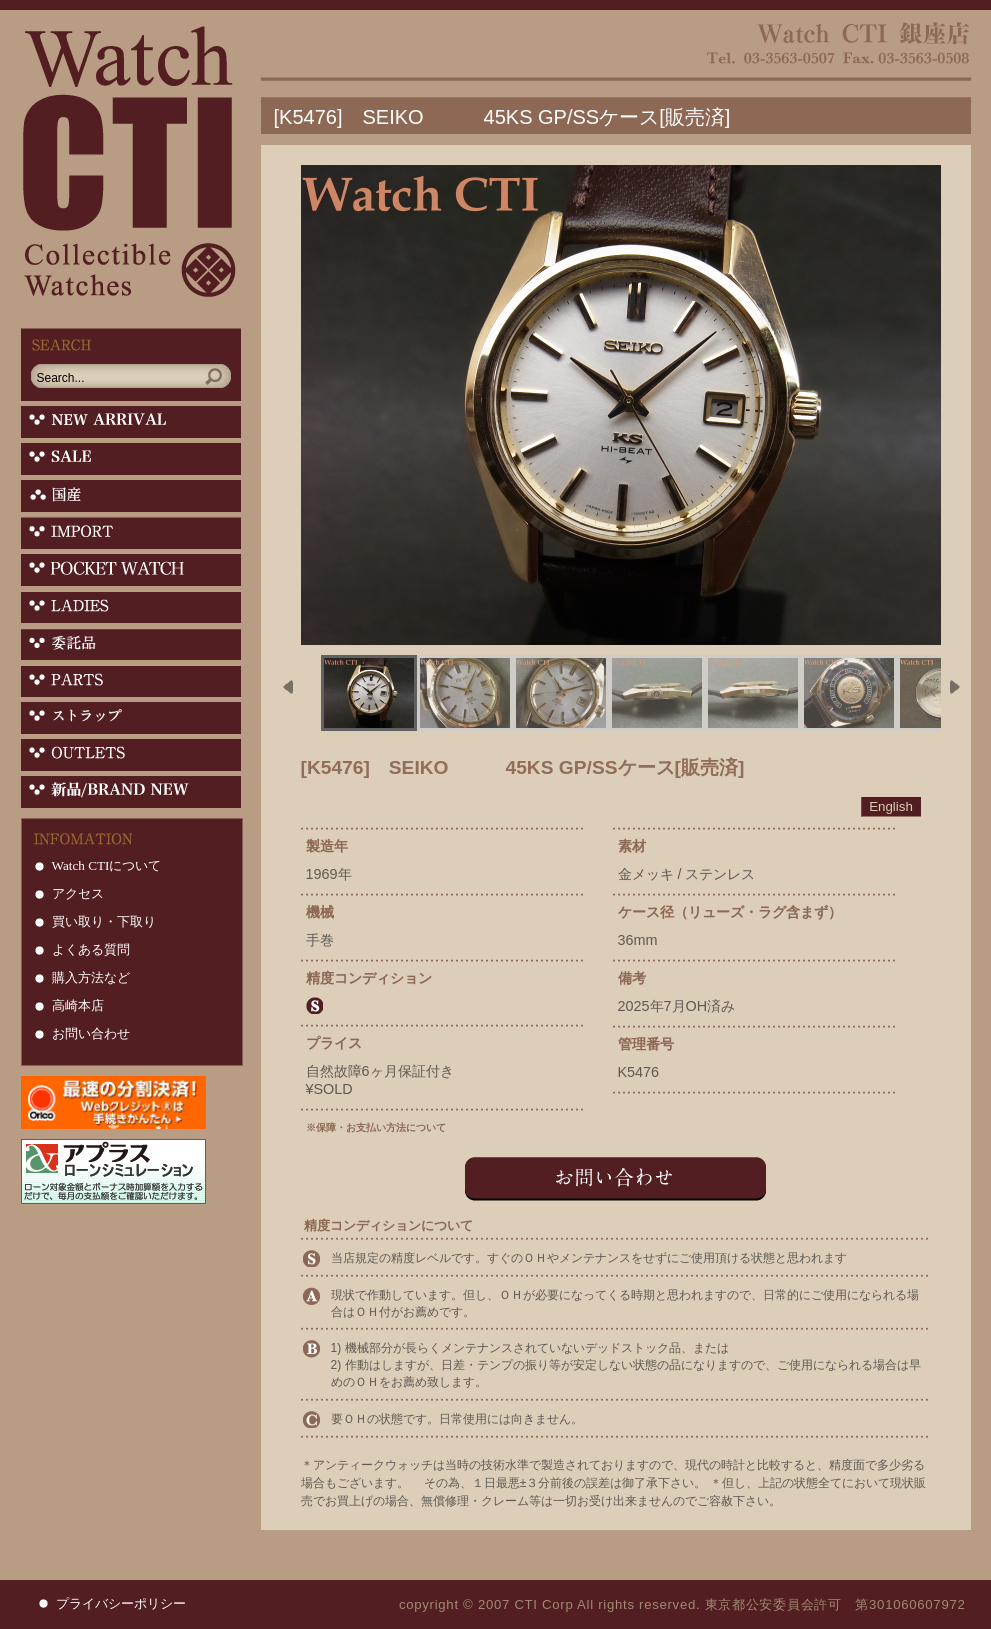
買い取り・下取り (104, 921)
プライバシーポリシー (121, 1603)
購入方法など (91, 977)
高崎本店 (78, 1005)
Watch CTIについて (107, 865)
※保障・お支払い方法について (376, 1127)
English (891, 806)
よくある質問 (91, 949)
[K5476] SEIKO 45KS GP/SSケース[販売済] (502, 117)
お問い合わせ (91, 1033)
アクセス (78, 893)
